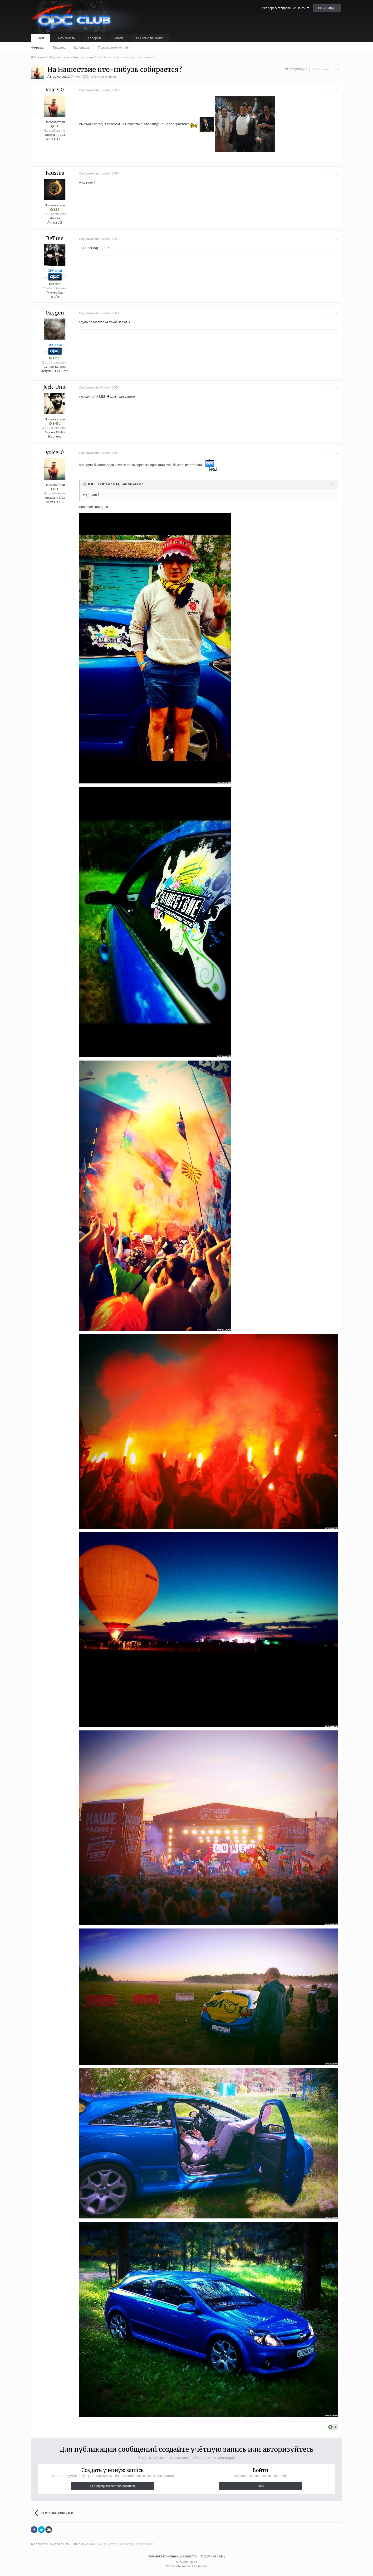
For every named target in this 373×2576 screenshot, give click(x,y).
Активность (66, 38)
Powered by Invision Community (186, 2569)
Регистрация (327, 8)
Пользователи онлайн (114, 47)
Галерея (94, 38)
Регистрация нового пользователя (112, 2489)
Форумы (37, 47)
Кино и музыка (105, 76)
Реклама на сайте (149, 38)
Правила (59, 47)
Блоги (118, 38)
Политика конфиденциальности (172, 2559)
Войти (260, 2489)
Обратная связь (213, 2559)
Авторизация (298, 69)
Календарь (82, 47)
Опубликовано (99, 90)
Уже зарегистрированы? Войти (285, 8)
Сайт (40, 38)
